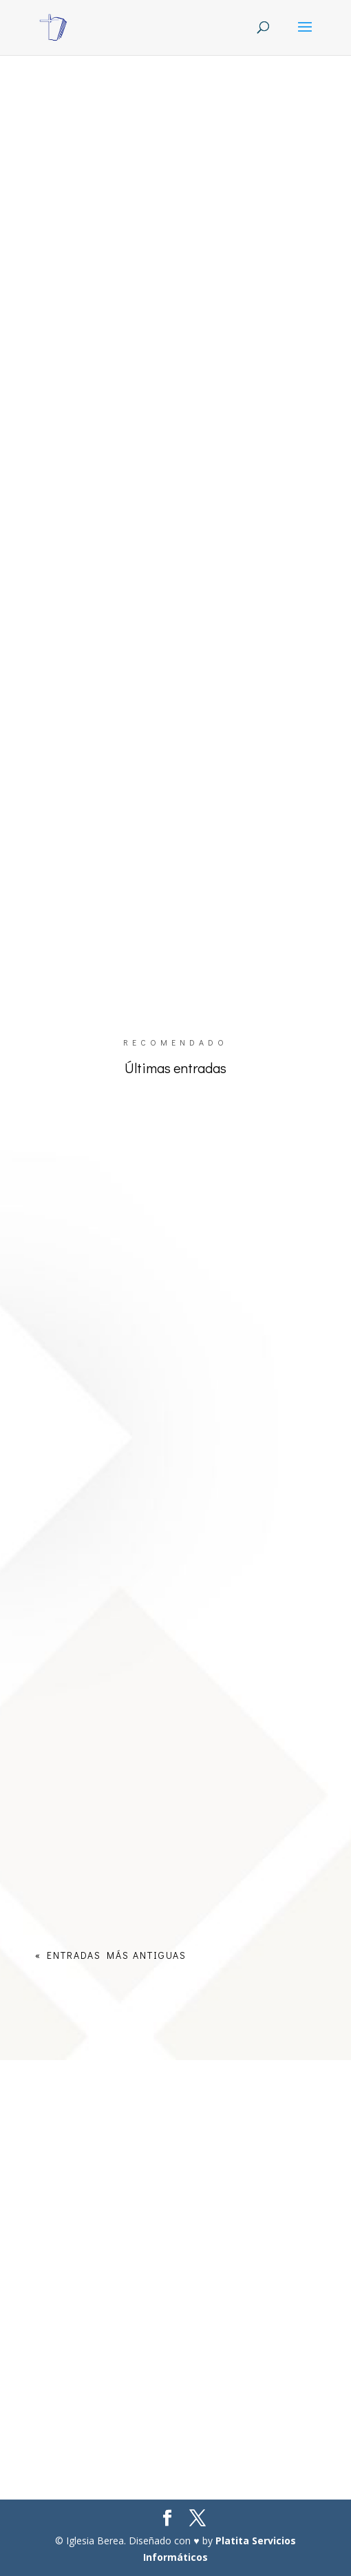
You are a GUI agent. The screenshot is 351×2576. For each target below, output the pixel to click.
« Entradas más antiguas (111, 1955)
